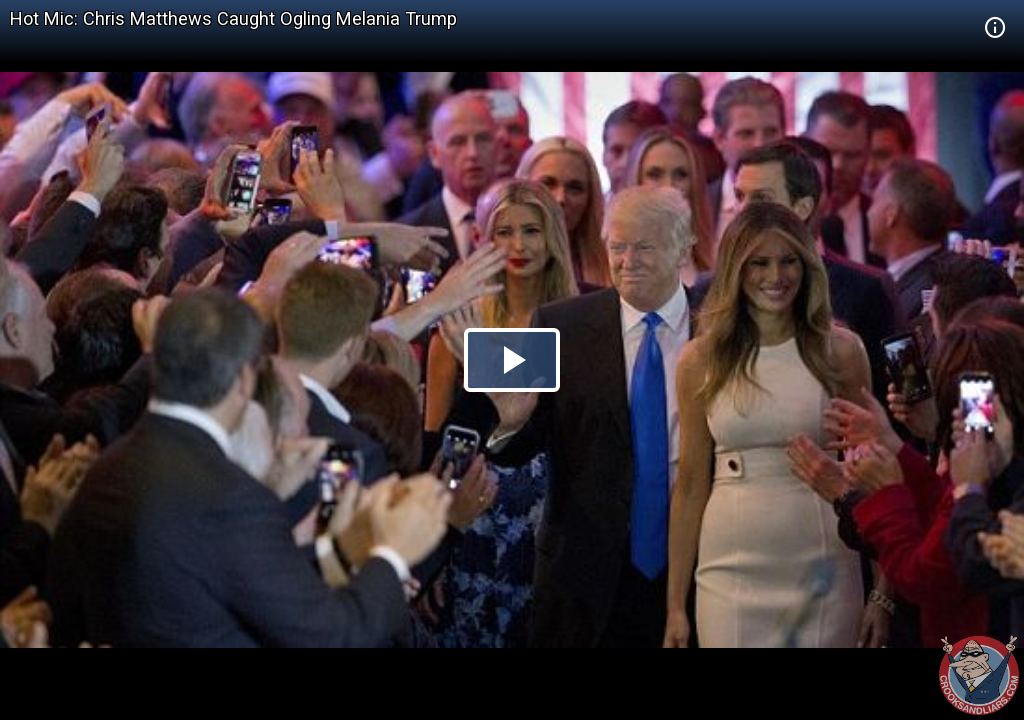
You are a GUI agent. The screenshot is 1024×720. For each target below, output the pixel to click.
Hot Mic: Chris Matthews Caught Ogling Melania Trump (233, 18)
